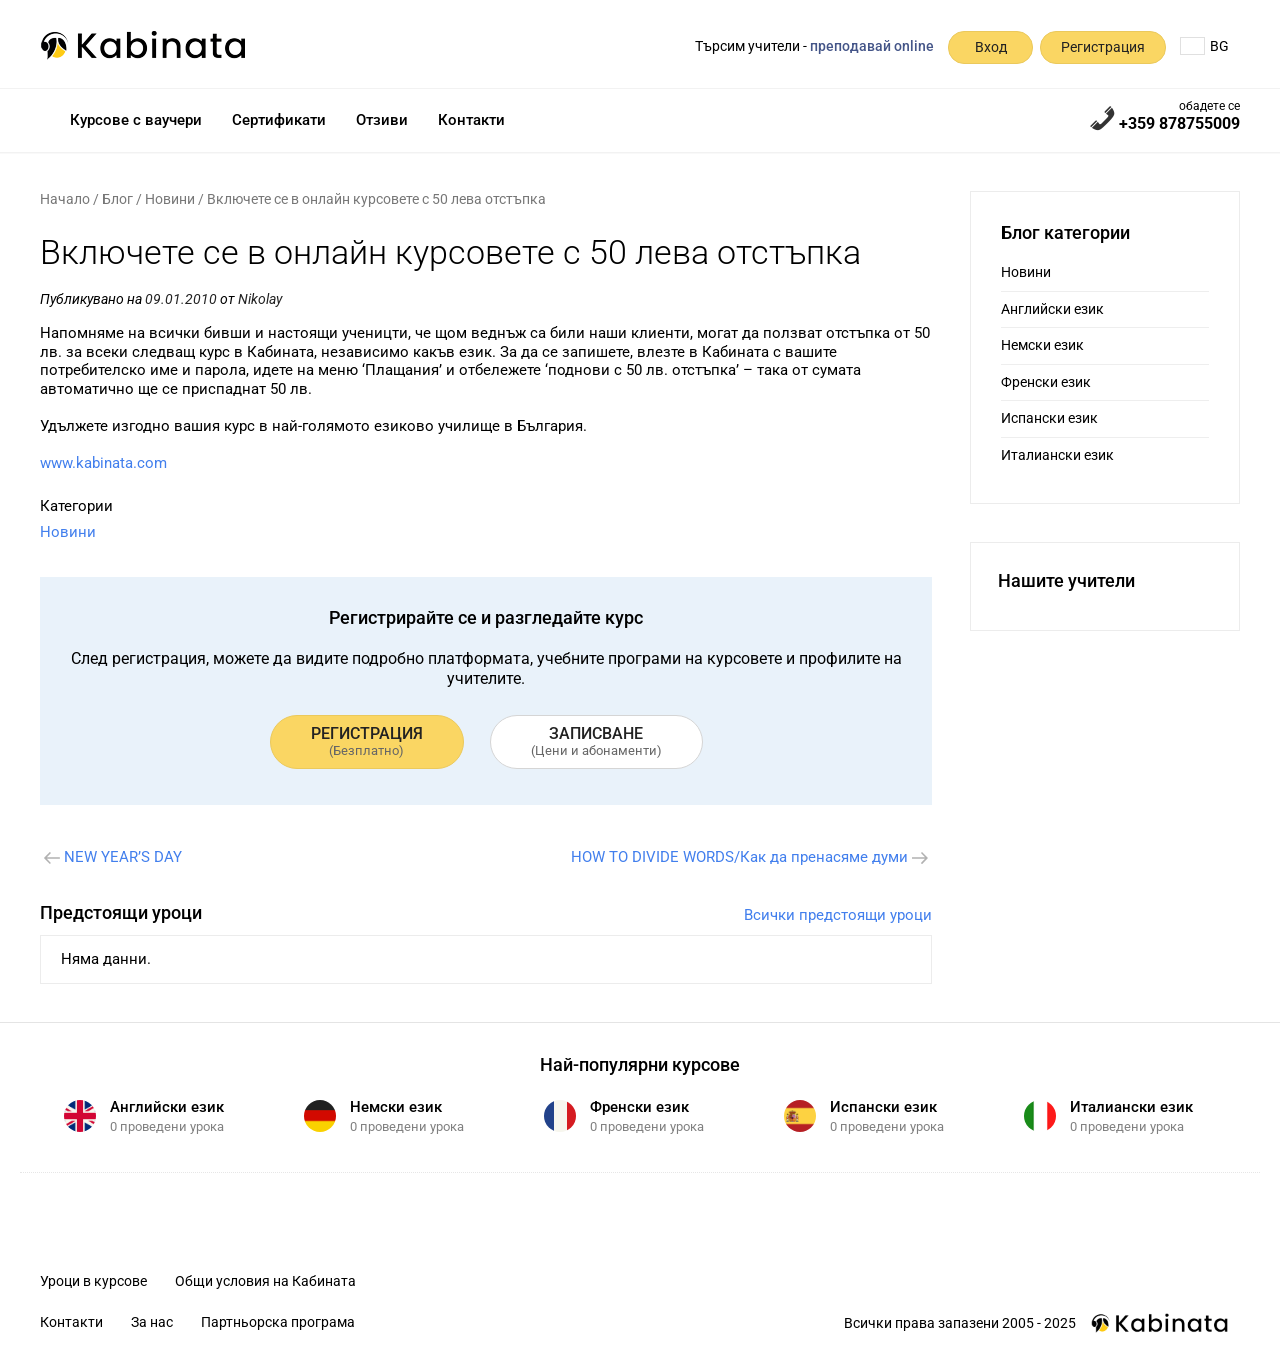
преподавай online (872, 46)
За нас (152, 1322)
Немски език (1042, 345)
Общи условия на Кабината (265, 1281)
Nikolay (260, 299)
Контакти (471, 120)
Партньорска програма (278, 1322)
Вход (991, 47)
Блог (117, 199)
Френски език (1046, 382)
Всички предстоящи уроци (838, 915)
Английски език (1052, 309)
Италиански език (1057, 455)
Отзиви (382, 120)
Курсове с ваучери (136, 120)
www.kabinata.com (103, 463)
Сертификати (279, 120)
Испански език (1049, 418)
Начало (65, 199)
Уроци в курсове (93, 1281)
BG (1204, 46)
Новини (170, 199)
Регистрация (1103, 47)
